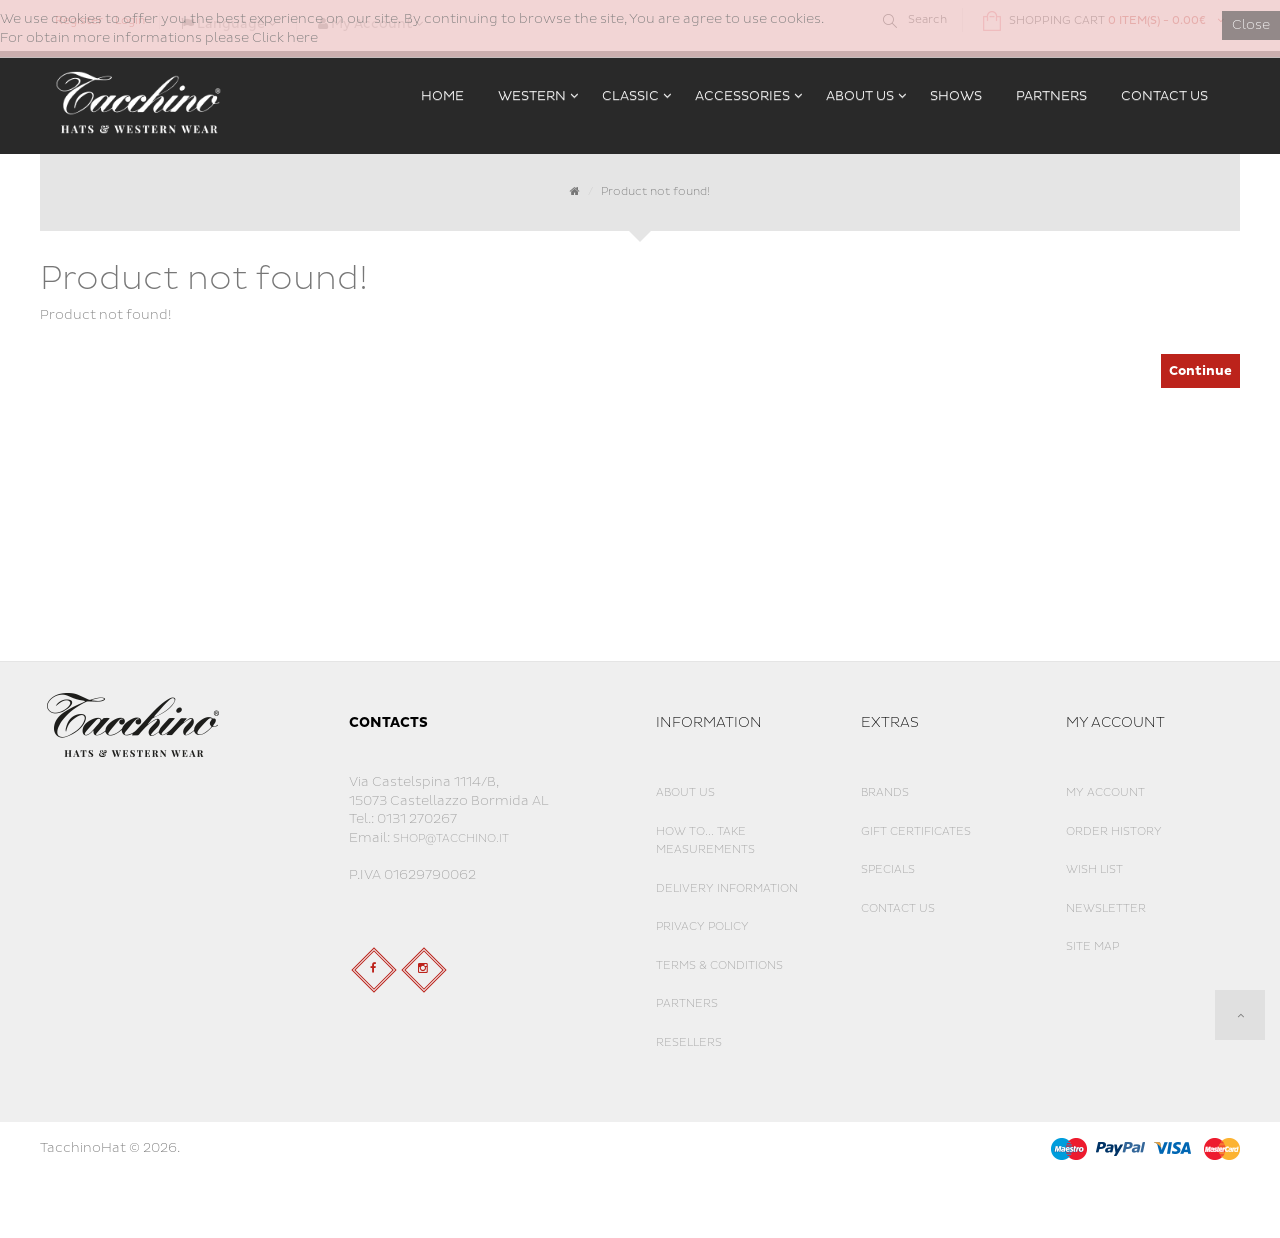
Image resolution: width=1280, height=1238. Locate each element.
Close (1251, 25)
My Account (1105, 792)
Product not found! (655, 191)
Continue (1200, 371)
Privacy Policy (702, 926)
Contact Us (898, 908)
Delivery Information (727, 888)
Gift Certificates (916, 831)
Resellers (689, 1042)
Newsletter (1106, 908)
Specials (888, 869)
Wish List (1094, 869)
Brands (885, 792)
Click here (285, 38)
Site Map (1092, 946)
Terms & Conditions (719, 965)
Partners (687, 1003)
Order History (1114, 831)
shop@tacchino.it (451, 838)
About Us (685, 792)
